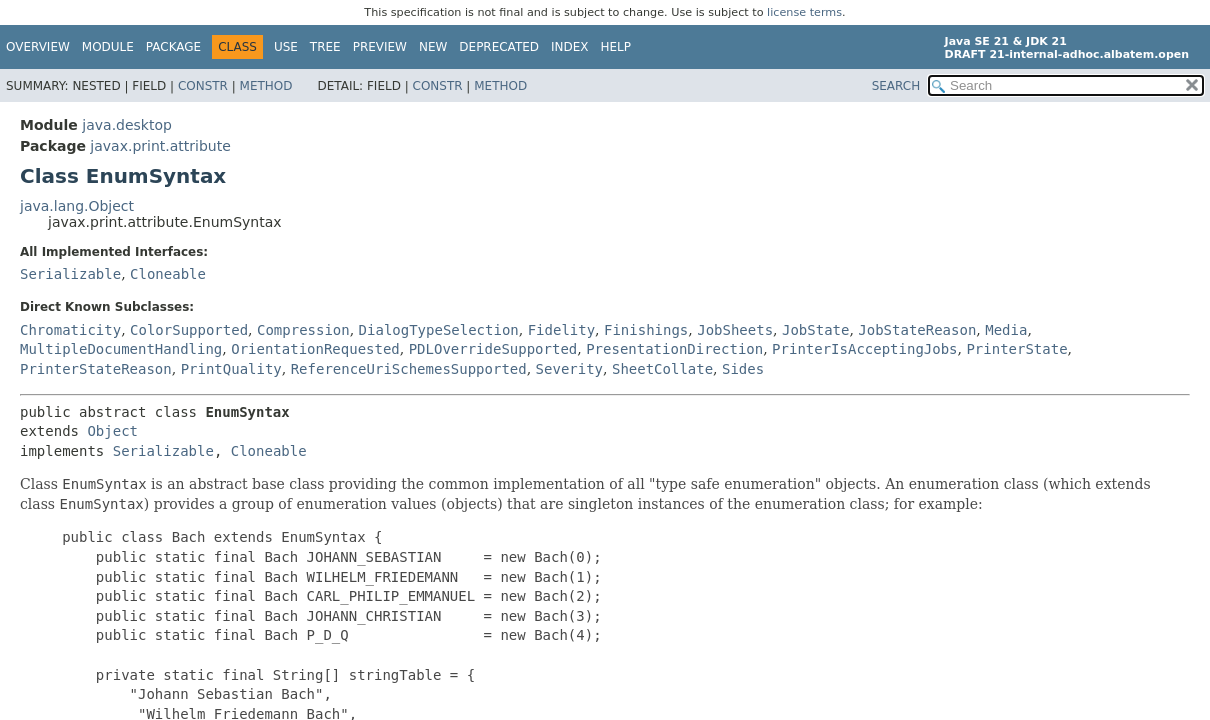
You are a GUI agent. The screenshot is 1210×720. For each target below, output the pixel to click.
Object (112, 431)
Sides (743, 369)
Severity (569, 369)
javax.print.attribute (160, 146)
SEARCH (896, 86)
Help (616, 47)
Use (286, 47)
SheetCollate (662, 369)
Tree (325, 47)
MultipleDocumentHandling (121, 349)
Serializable (70, 274)
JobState (815, 330)
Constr (203, 86)
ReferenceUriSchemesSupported (409, 369)
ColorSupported (189, 330)
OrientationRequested (315, 349)
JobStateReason (917, 330)
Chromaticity (70, 330)
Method (266, 86)
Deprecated (499, 47)
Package (173, 47)
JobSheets (735, 330)
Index (570, 47)
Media (1006, 330)
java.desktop (127, 125)
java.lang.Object (77, 206)
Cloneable (168, 274)
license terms (804, 12)
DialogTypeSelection (439, 330)
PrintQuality (231, 369)
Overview (38, 47)
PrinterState (1016, 349)
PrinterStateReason (96, 369)
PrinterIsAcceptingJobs (864, 349)
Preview (380, 47)
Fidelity (561, 330)
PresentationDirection (674, 349)
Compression (303, 330)
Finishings (646, 330)
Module (108, 47)
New (433, 47)
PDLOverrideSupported (493, 349)
